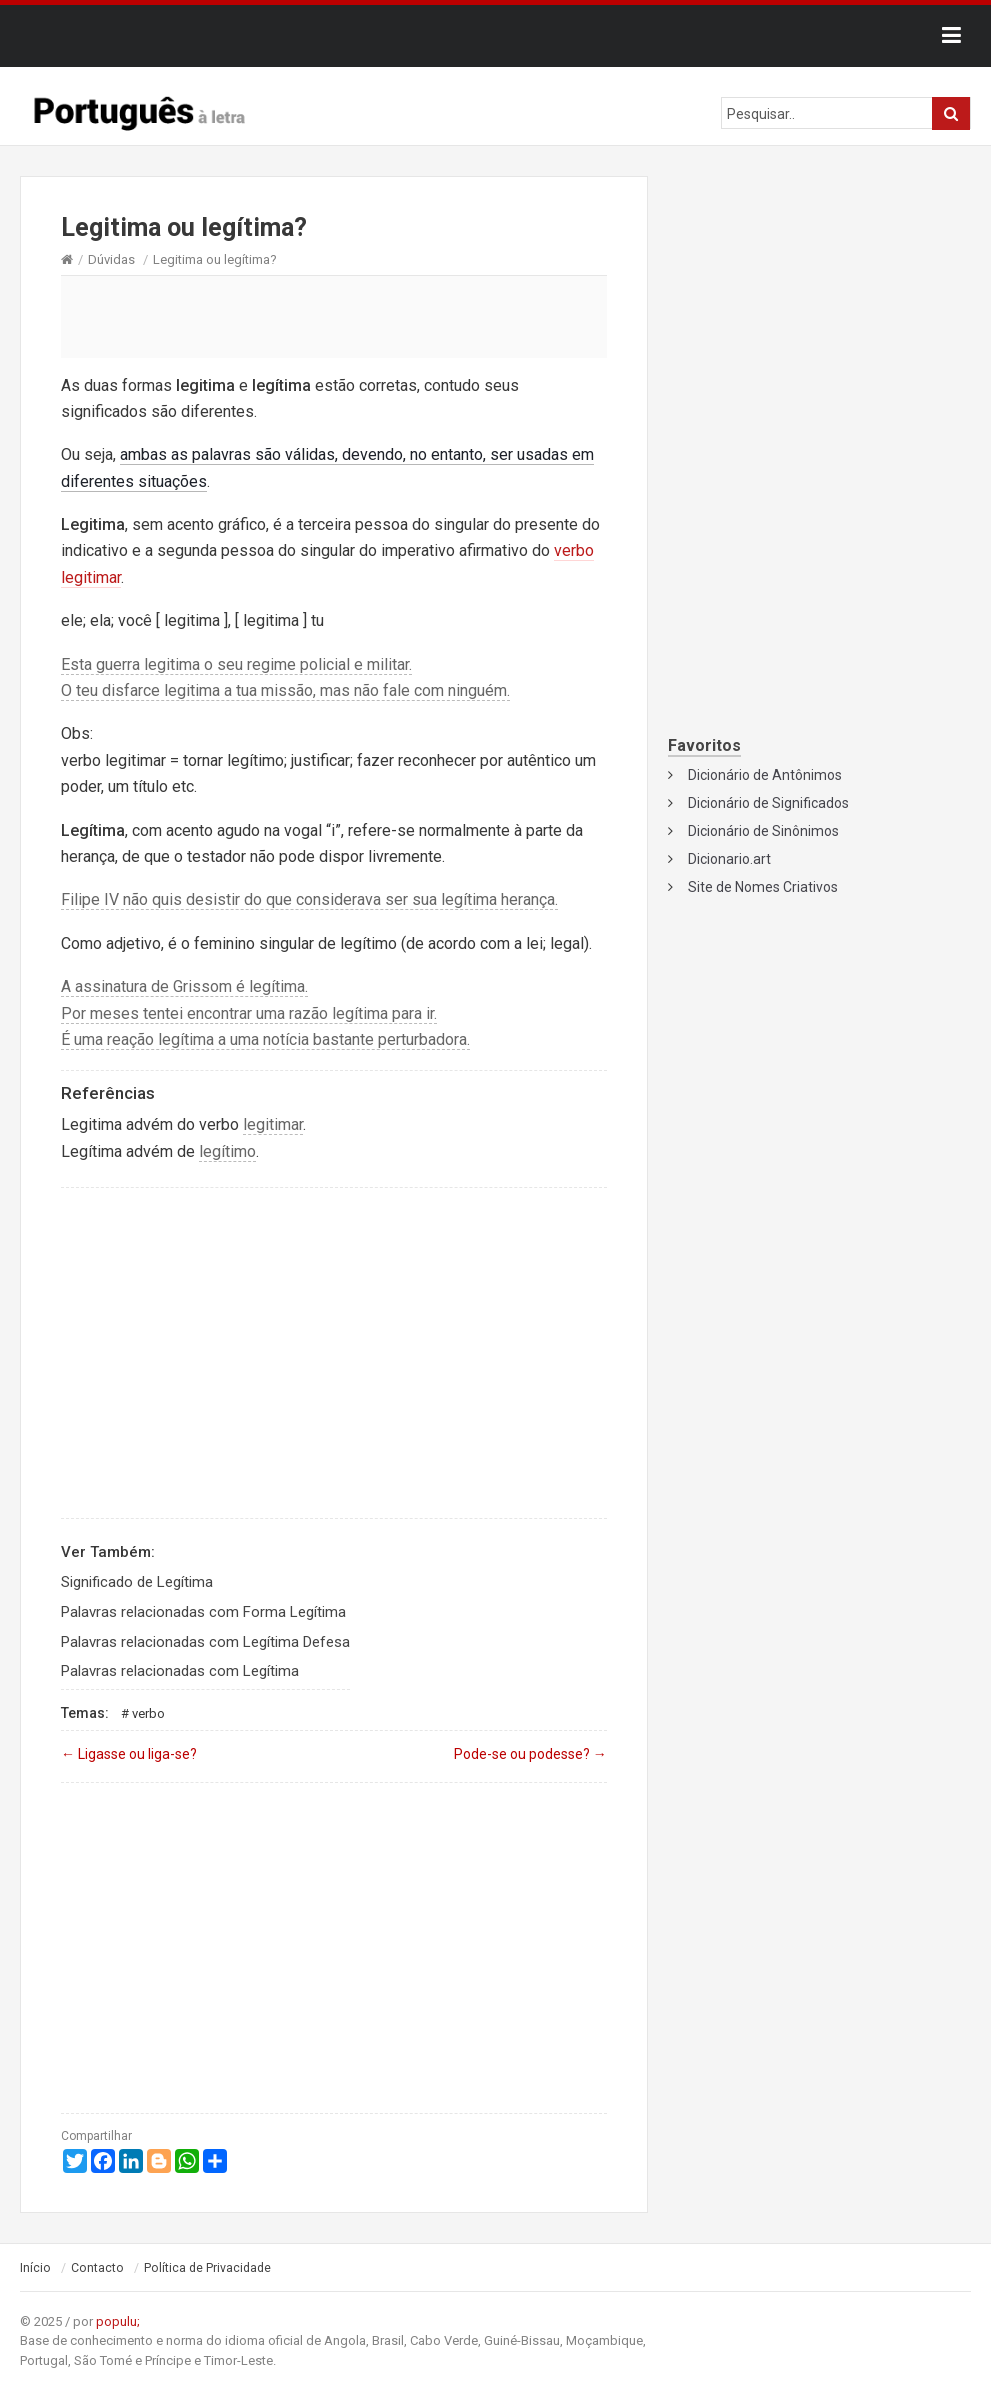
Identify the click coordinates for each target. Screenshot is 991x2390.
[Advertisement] (334, 316)
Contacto (97, 2268)
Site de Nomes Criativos (763, 887)
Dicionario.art (729, 859)
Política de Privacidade (207, 2268)
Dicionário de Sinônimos (763, 831)
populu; (118, 2321)
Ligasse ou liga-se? (129, 1754)
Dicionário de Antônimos (765, 775)
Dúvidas (111, 259)
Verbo (148, 1713)
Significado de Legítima (137, 1582)
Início (35, 2268)
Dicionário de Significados (768, 803)
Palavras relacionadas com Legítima (180, 1671)
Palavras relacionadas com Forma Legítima (203, 1612)
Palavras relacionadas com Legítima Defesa (205, 1642)
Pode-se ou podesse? (530, 1754)
